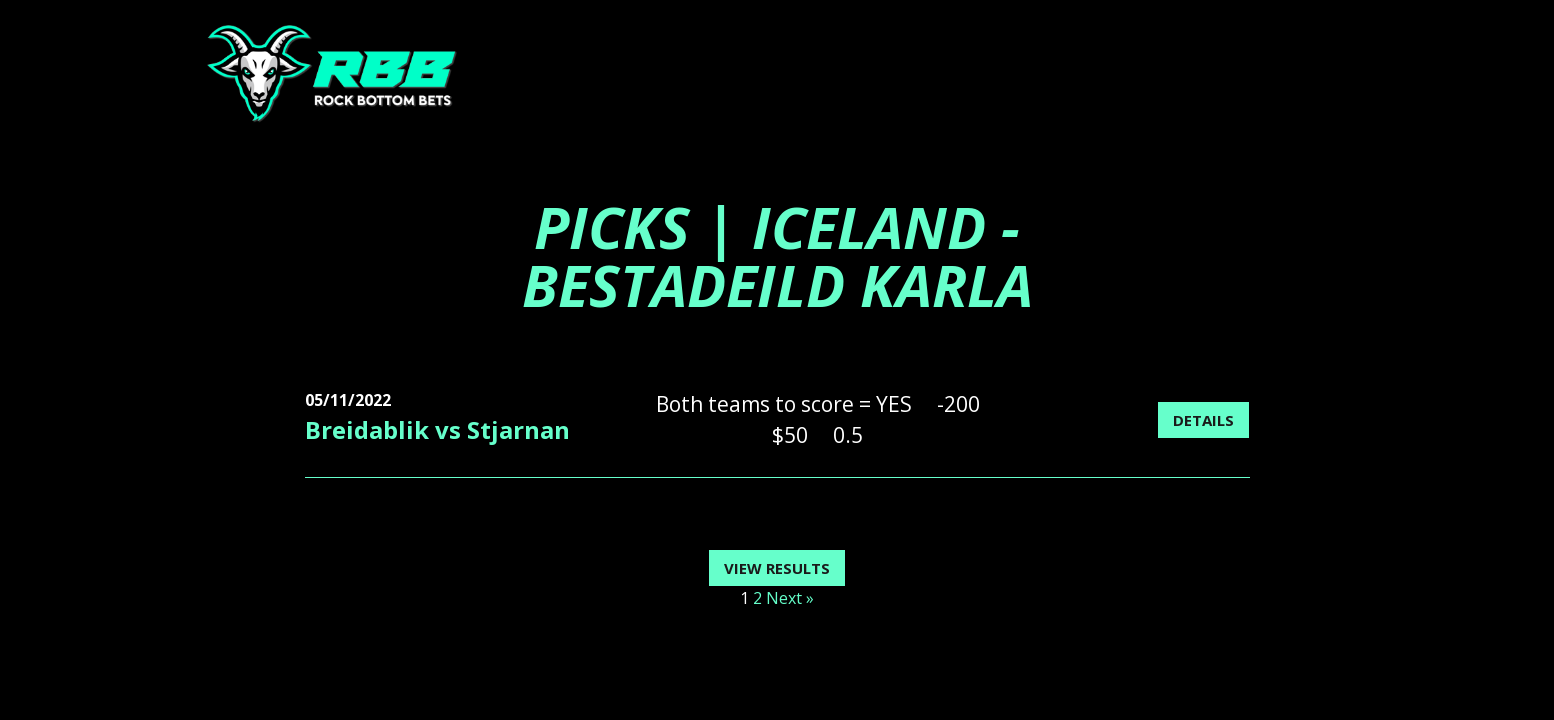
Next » (790, 598)
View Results (777, 568)
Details (1203, 420)
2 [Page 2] (757, 598)
